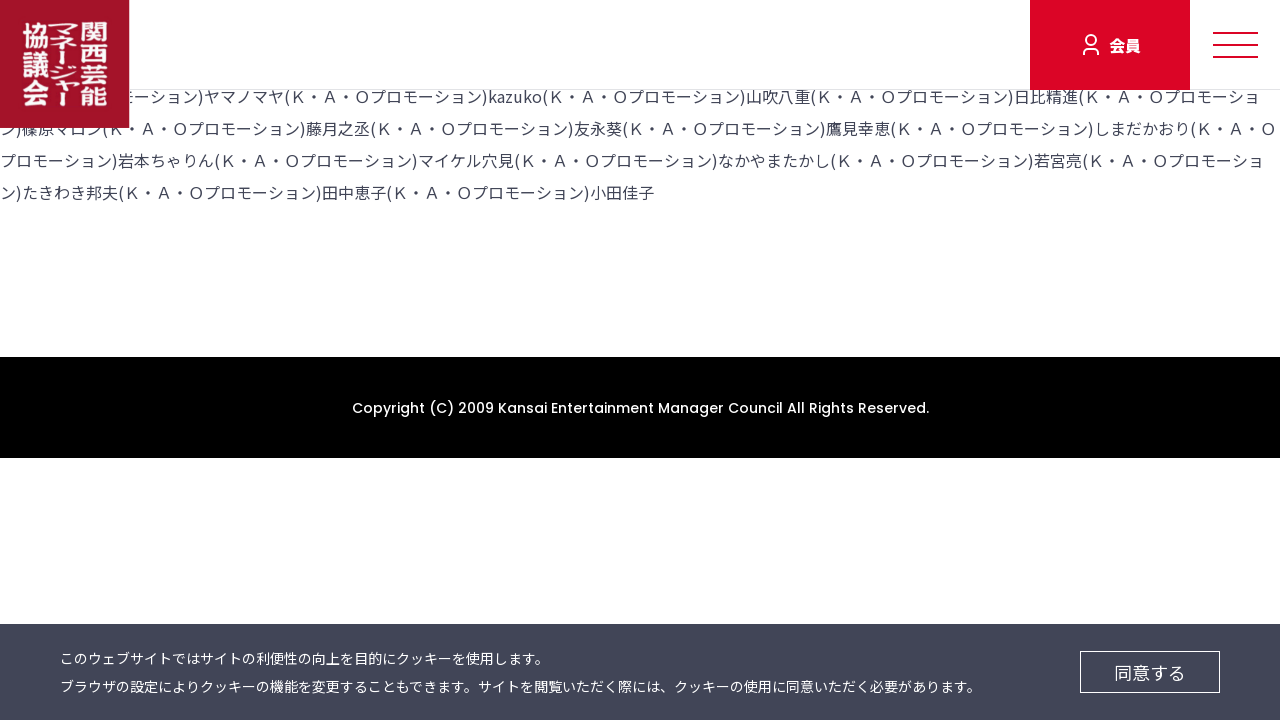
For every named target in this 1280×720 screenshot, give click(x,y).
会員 (1125, 45)
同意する (1150, 672)
